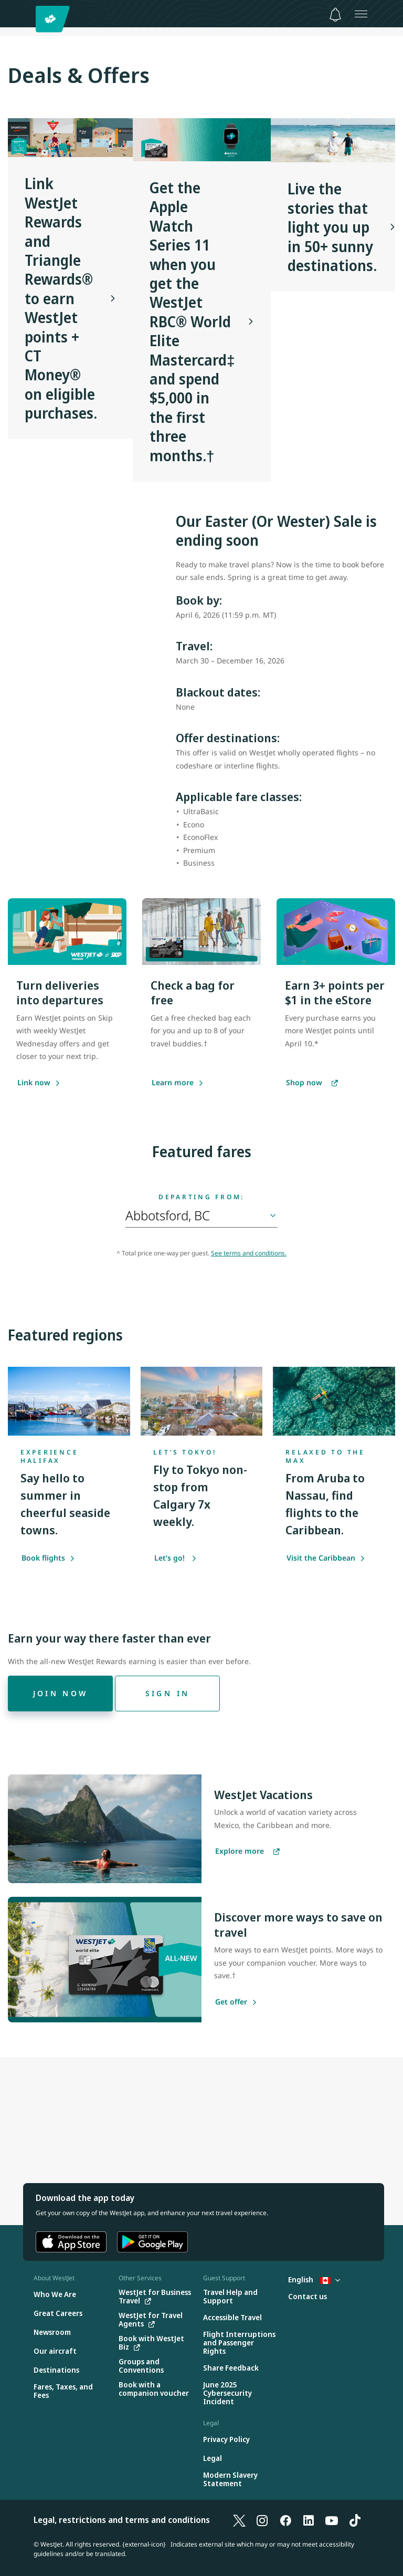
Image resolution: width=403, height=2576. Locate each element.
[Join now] (60, 1693)
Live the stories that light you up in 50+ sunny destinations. (332, 227)
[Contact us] (307, 2296)
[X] (239, 2520)
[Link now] (33, 1083)
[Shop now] (312, 1083)
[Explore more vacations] (247, 1851)
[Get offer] (231, 2002)
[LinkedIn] (308, 2520)
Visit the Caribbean (326, 1558)
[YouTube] (331, 2520)
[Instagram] (262, 2520)
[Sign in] (167, 1693)
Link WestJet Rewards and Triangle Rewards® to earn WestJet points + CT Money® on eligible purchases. (61, 298)
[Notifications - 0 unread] (335, 14)
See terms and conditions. (249, 1253)
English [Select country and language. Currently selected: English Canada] (314, 2279)
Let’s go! (175, 1558)
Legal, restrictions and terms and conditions (122, 2520)
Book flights (48, 1558)
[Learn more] (173, 1083)
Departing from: (201, 1197)
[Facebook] (285, 2520)
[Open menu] (361, 13)
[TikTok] (354, 2520)
